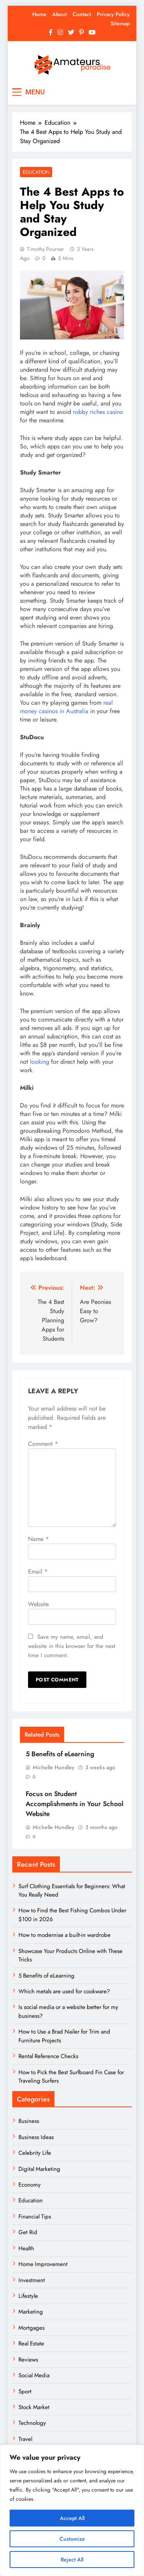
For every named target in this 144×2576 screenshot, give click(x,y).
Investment (31, 2280)
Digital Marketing (40, 2169)
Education (36, 172)
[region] (72, 2510)
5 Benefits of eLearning (60, 1754)
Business (28, 2121)
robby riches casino (98, 411)
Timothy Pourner (45, 249)
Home (39, 14)
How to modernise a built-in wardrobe (64, 1935)
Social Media (34, 2375)
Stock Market (34, 2407)
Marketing (30, 2311)
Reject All (72, 2559)
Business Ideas (36, 2137)
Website (38, 1604)
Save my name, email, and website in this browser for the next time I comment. (71, 1646)
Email (38, 1571)
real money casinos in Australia (66, 706)
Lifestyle (28, 2296)
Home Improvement (43, 2264)
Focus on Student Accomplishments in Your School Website (74, 1804)
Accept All (72, 2518)
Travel (25, 2439)
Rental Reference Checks (48, 2056)
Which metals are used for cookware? (64, 1991)
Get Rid (27, 2232)
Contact (82, 14)
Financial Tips (34, 2216)
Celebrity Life (34, 2153)
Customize (72, 2539)
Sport (24, 2391)
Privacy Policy (113, 14)
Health (26, 2248)
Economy (29, 2184)
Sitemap (120, 23)
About (59, 14)
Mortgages (31, 2328)
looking (39, 1061)
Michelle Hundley (53, 1767)
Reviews (28, 2359)
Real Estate (31, 2343)
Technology (32, 2423)
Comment (43, 1443)
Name (38, 1538)
